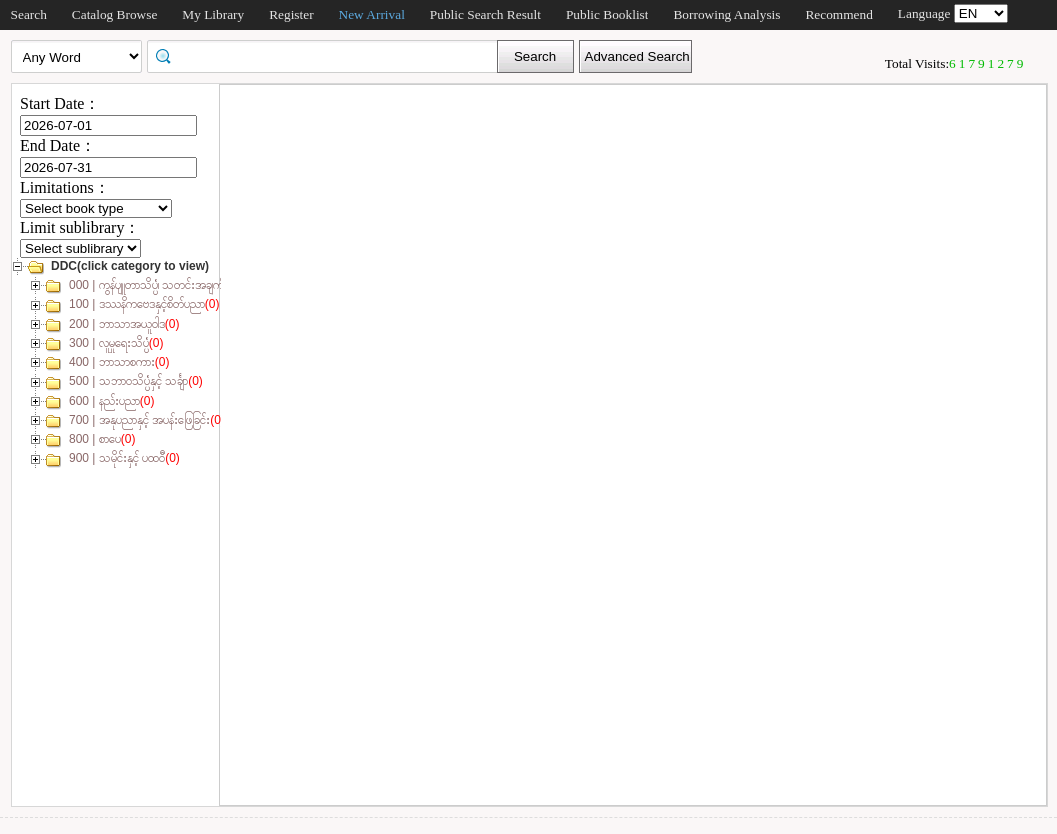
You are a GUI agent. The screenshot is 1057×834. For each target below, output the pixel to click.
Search (29, 14)
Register (291, 14)
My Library (213, 14)
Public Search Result (485, 14)
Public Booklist (607, 14)
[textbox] (329, 55)
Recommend (838, 14)
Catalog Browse (115, 14)
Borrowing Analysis (726, 14)
